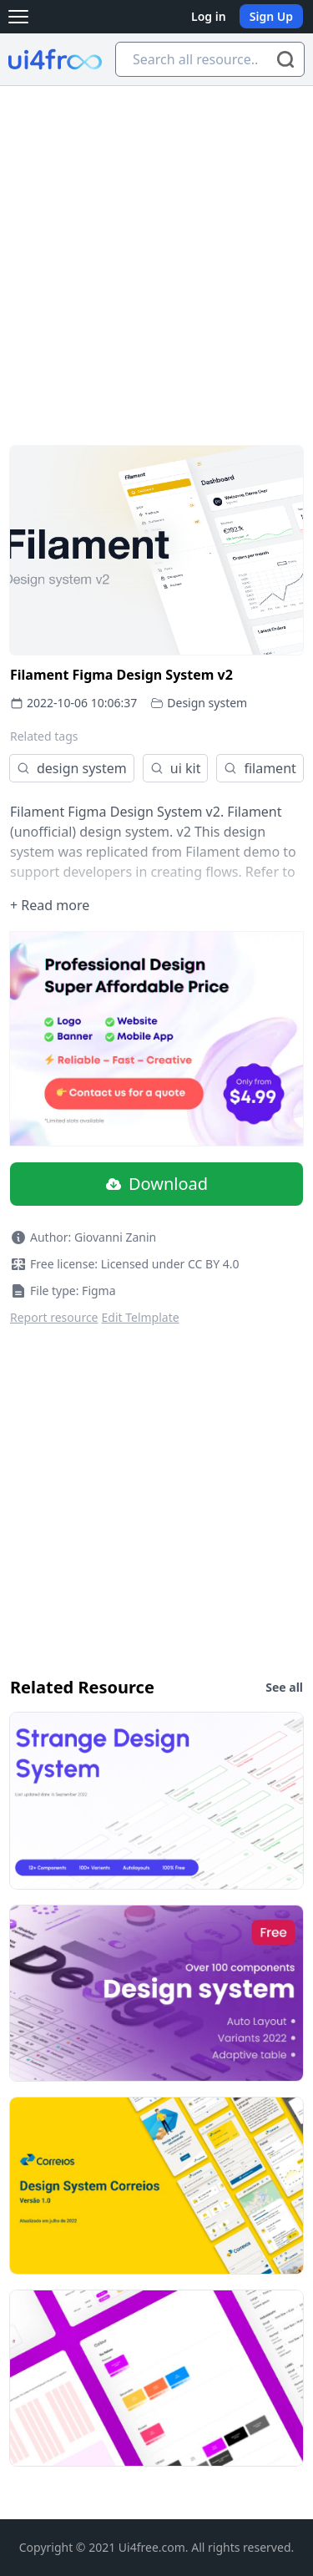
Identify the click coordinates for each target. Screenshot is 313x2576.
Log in (208, 16)
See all (284, 1687)
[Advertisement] (156, 250)
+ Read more (49, 905)
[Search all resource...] (210, 59)
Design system (207, 703)
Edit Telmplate (140, 1317)
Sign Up (271, 16)
